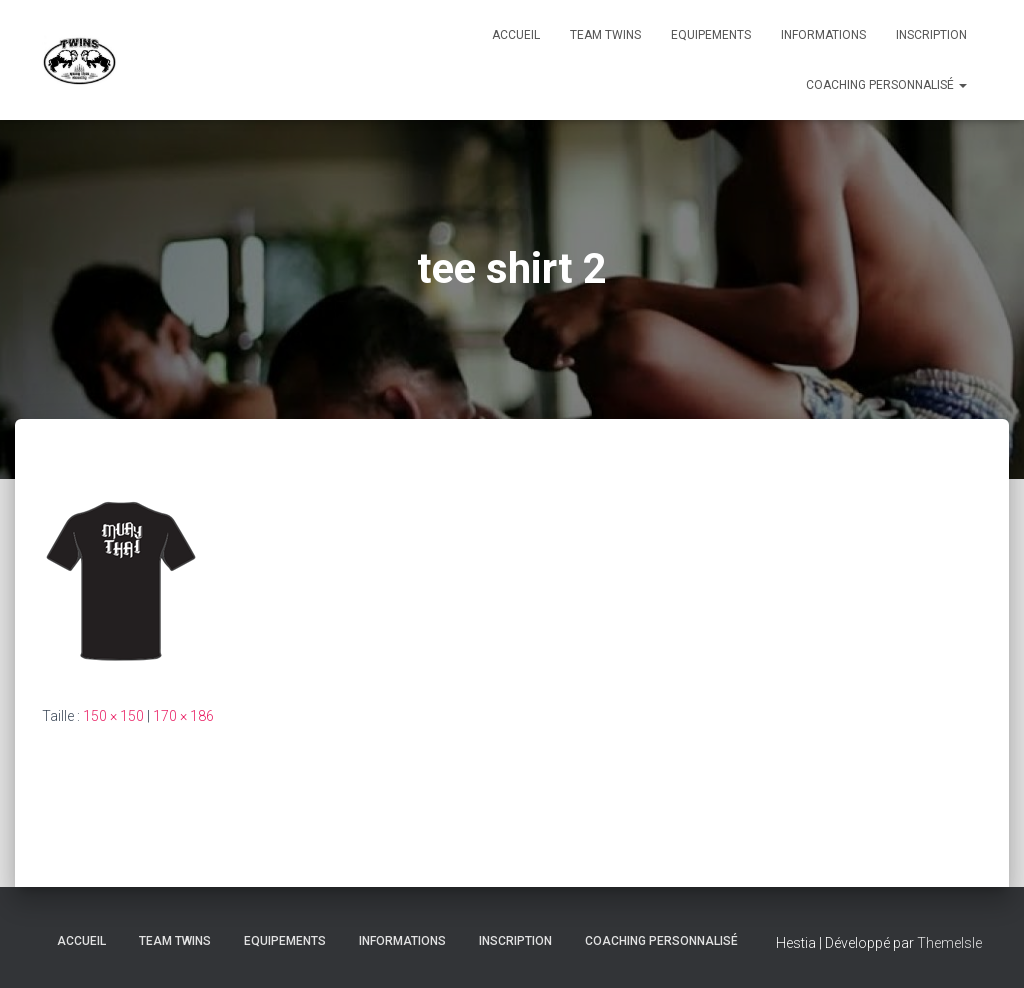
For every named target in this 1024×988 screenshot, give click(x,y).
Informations (823, 35)
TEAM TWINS (605, 35)
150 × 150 (113, 716)
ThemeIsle (949, 943)
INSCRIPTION (931, 35)
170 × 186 (183, 716)
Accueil (516, 35)
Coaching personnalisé (886, 85)
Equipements (711, 35)
